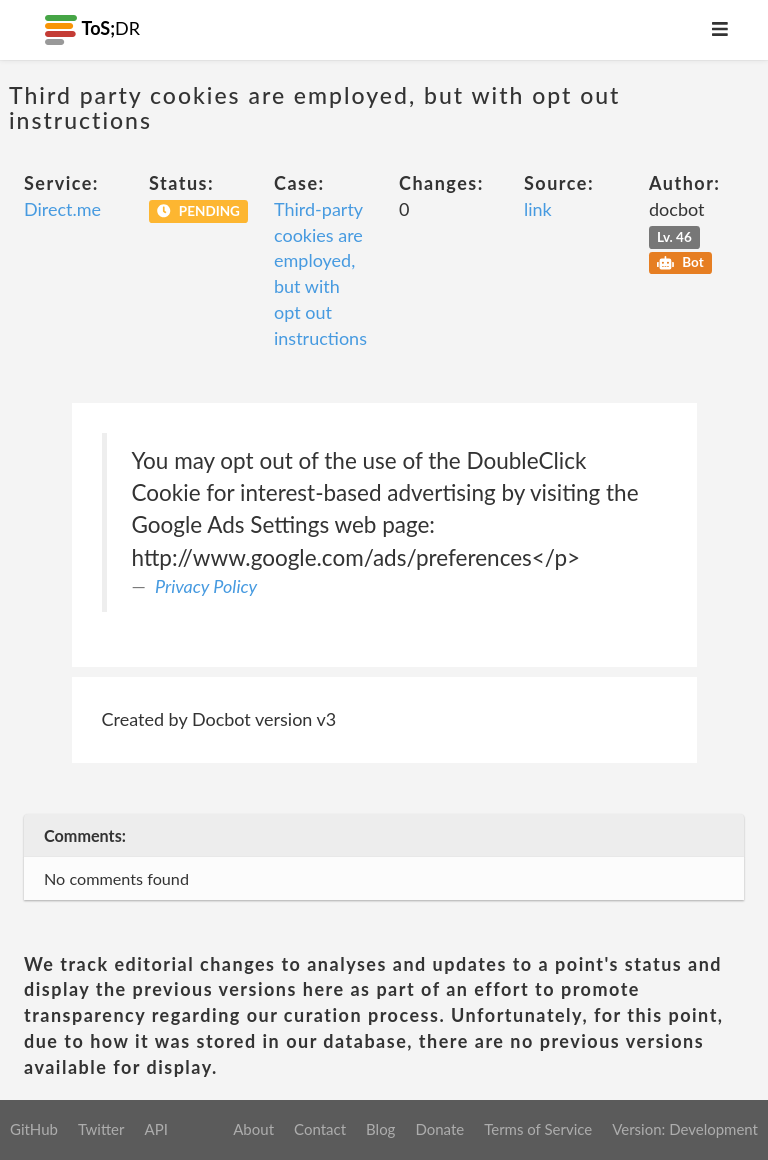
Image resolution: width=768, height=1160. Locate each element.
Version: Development (685, 1129)
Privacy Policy (206, 586)
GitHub (34, 1129)
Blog (380, 1129)
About (253, 1129)
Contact (320, 1129)
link (538, 209)
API (155, 1129)
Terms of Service (538, 1129)
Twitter (101, 1129)
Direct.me (62, 209)
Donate (439, 1129)
